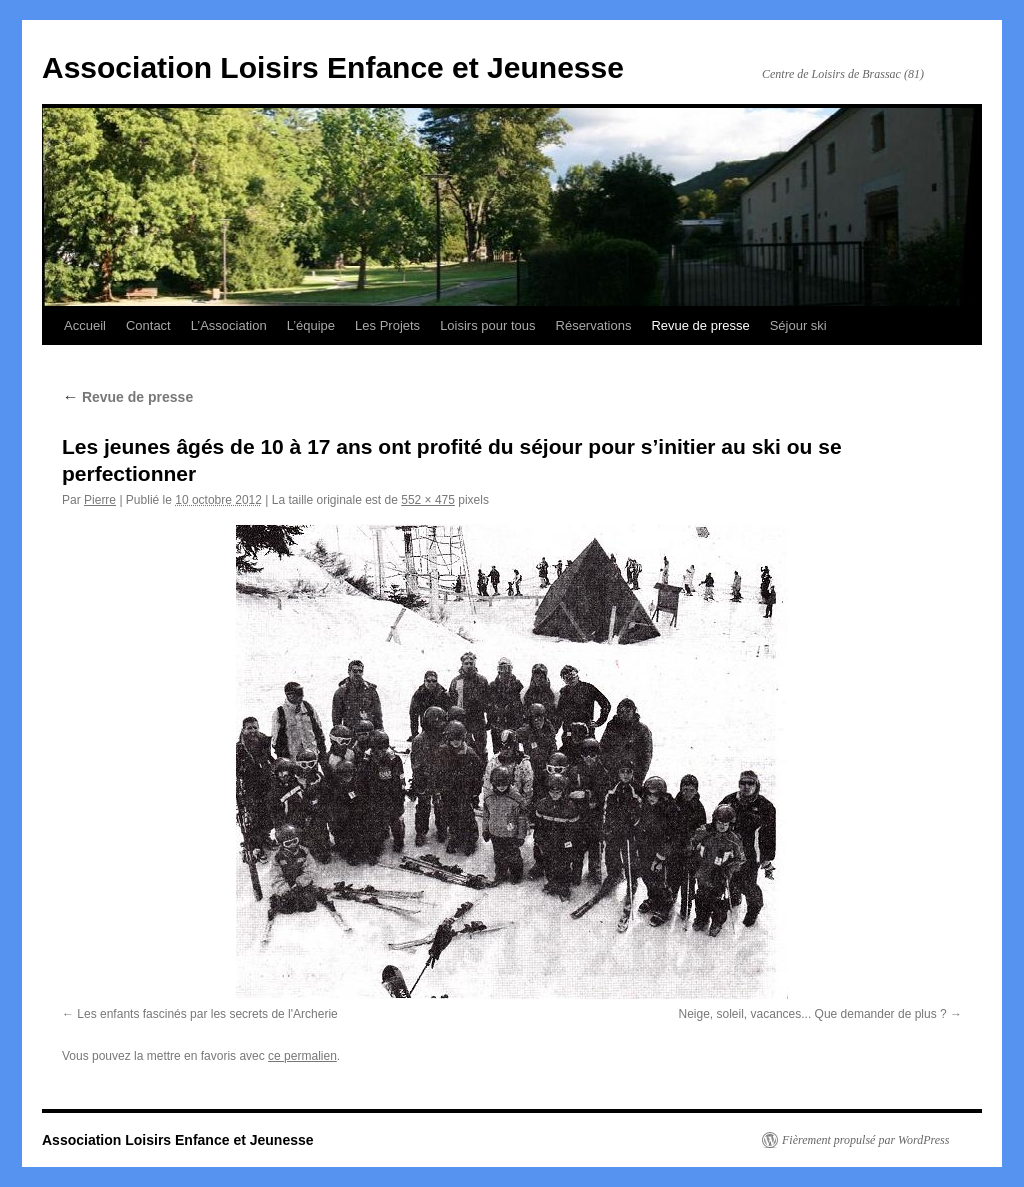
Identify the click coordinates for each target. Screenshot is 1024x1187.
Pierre (100, 500)
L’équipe (311, 325)
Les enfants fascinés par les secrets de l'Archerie (207, 1014)
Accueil (85, 325)
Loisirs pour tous (487, 325)
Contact (148, 325)
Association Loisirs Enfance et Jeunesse (333, 67)
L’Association (229, 325)
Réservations (594, 325)
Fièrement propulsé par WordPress (865, 1140)
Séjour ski (798, 325)
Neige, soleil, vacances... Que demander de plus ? (813, 1014)
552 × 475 (428, 500)
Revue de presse (700, 325)
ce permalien (302, 1056)
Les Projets (387, 325)
